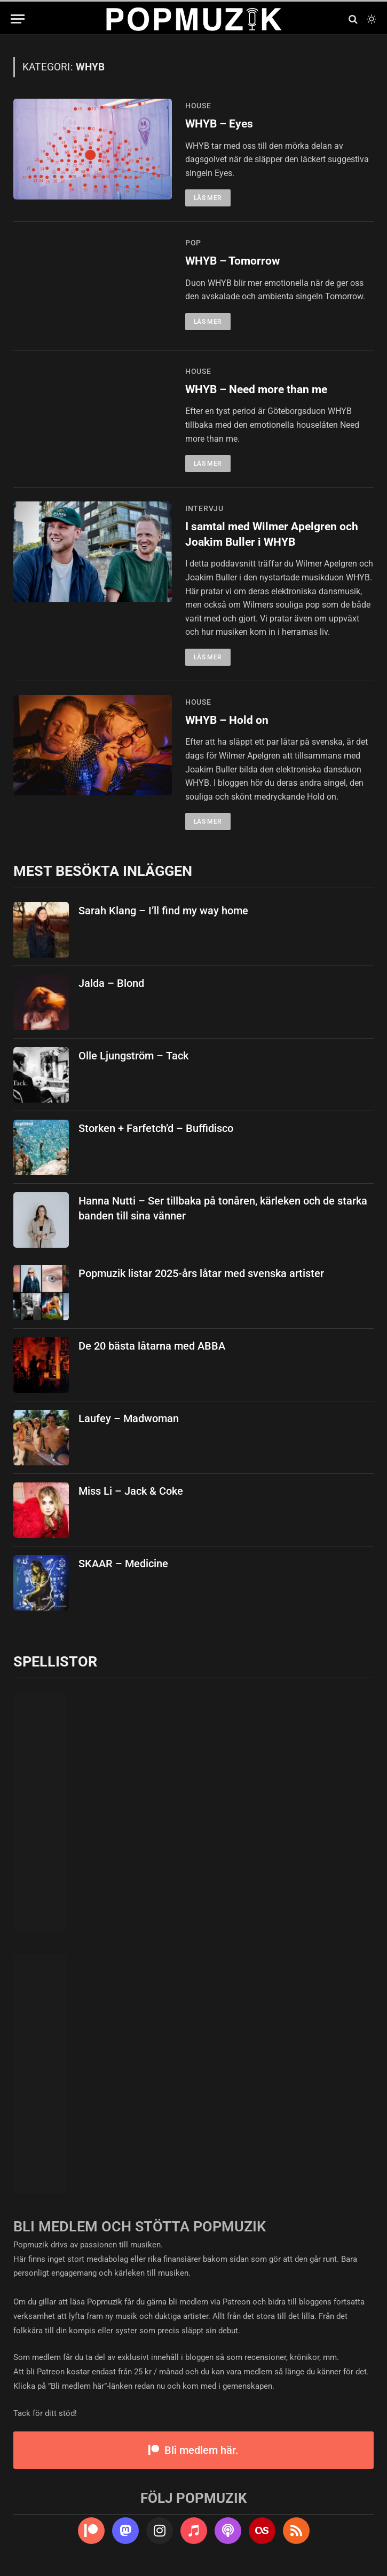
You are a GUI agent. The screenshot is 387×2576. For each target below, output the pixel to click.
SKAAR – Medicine (123, 1563)
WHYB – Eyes (219, 123)
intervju (204, 508)
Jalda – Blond (111, 983)
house (198, 105)
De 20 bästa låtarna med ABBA (151, 1345)
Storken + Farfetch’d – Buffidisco (155, 1128)
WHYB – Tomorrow (232, 260)
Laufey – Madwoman (128, 1418)
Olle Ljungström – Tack (133, 1055)
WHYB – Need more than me (256, 389)
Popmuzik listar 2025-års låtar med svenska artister (201, 1273)
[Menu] (18, 19)
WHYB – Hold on (226, 720)
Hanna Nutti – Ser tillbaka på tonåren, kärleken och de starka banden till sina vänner (222, 1208)
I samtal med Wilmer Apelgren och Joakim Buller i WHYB (271, 534)
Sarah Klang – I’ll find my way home (163, 910)
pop (193, 242)
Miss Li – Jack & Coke (130, 1491)
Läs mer (208, 198)
